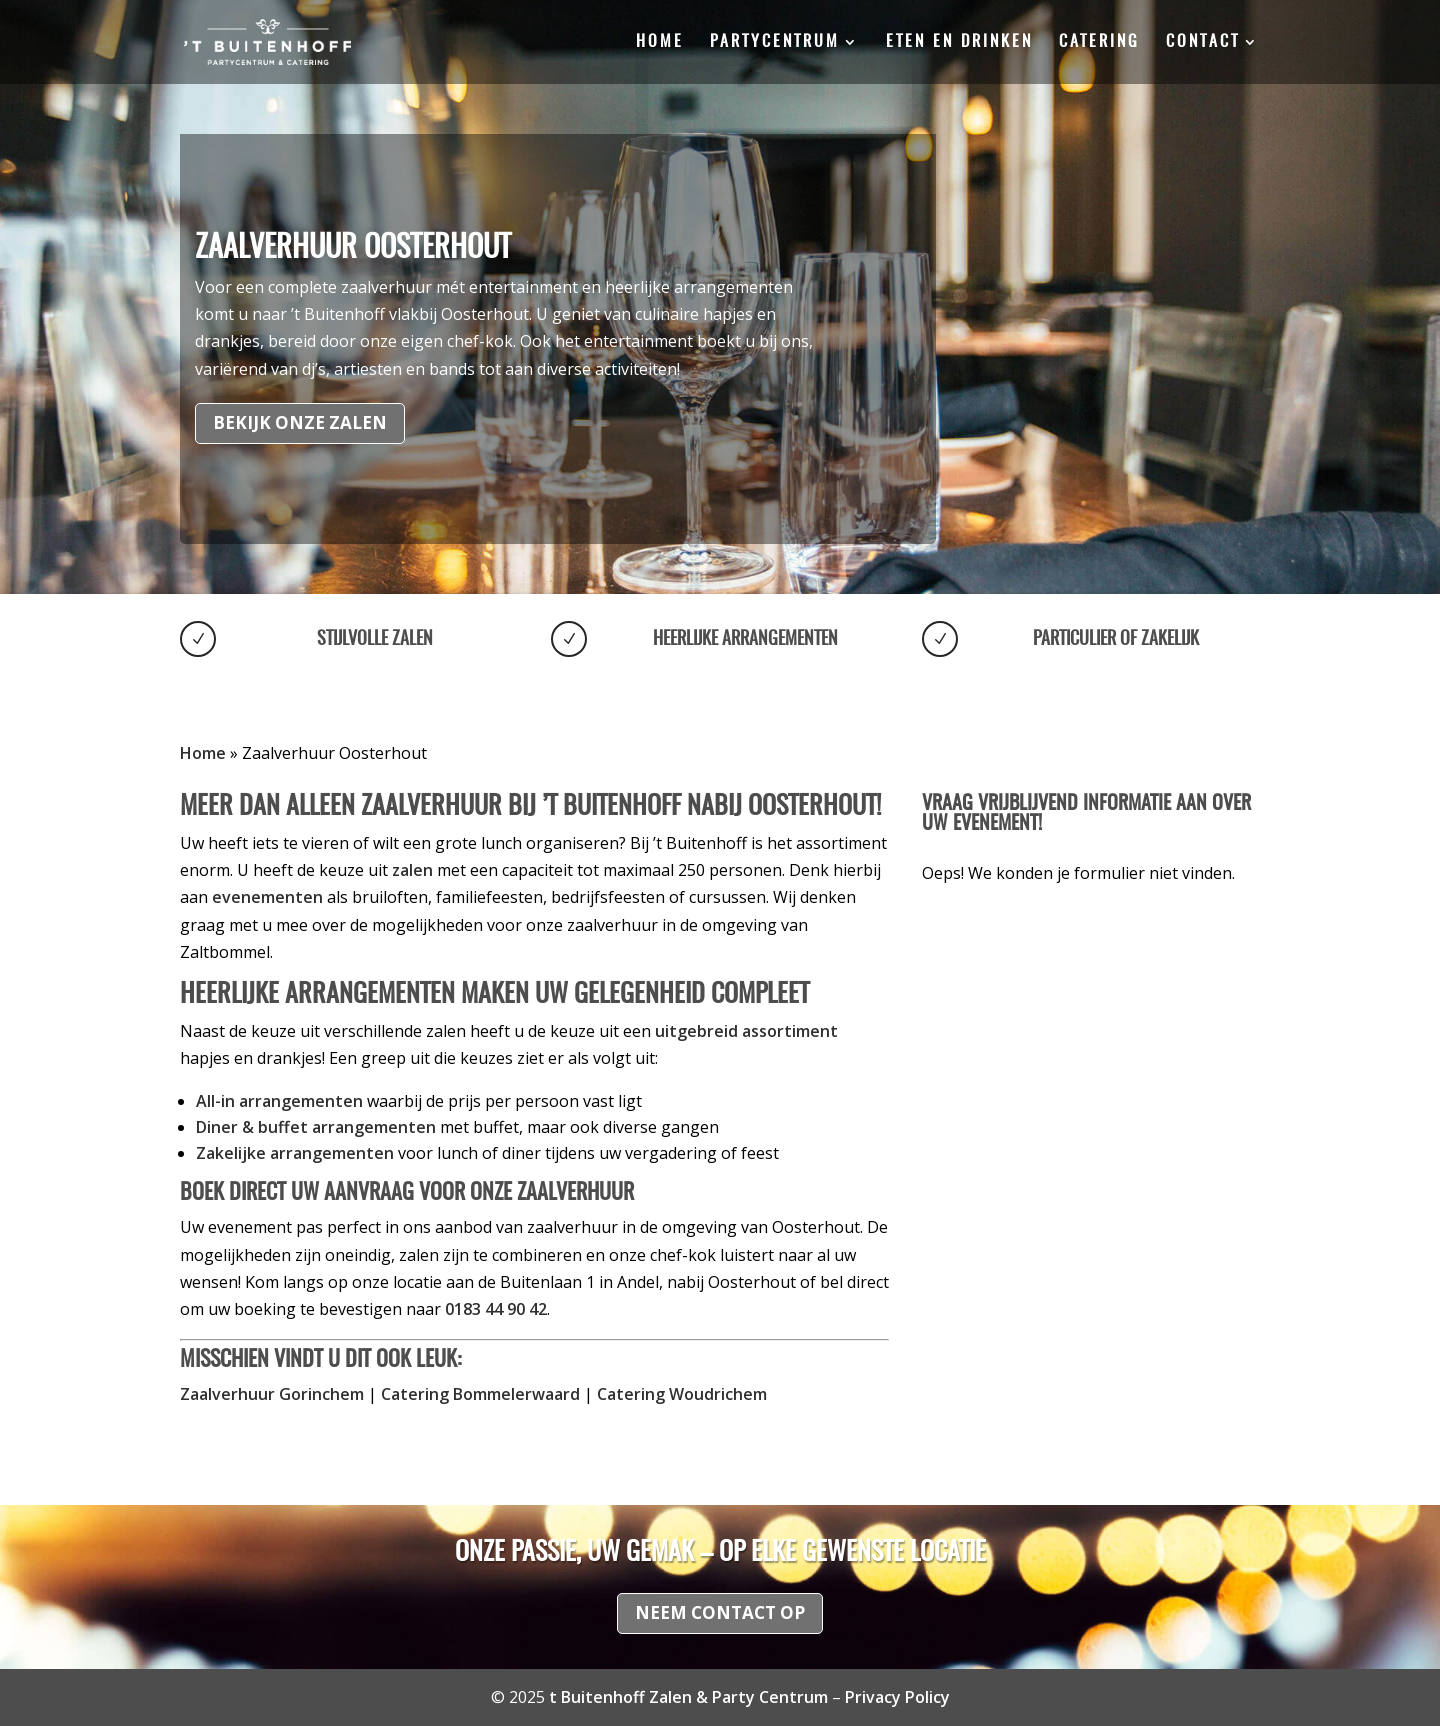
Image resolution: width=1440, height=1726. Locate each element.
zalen (412, 870)
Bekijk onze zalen (300, 422)
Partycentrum (775, 42)
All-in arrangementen (279, 1101)
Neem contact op (720, 1612)
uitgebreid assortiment (746, 1031)
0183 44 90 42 (496, 1309)
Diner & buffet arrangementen (316, 1127)
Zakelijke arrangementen (295, 1153)
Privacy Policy (897, 1697)
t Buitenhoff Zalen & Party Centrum (688, 1697)
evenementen (267, 897)
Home (660, 42)
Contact (1203, 42)
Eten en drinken (959, 42)
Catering (1099, 42)
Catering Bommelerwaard (480, 1394)
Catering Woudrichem (682, 1394)
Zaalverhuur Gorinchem (272, 1394)
